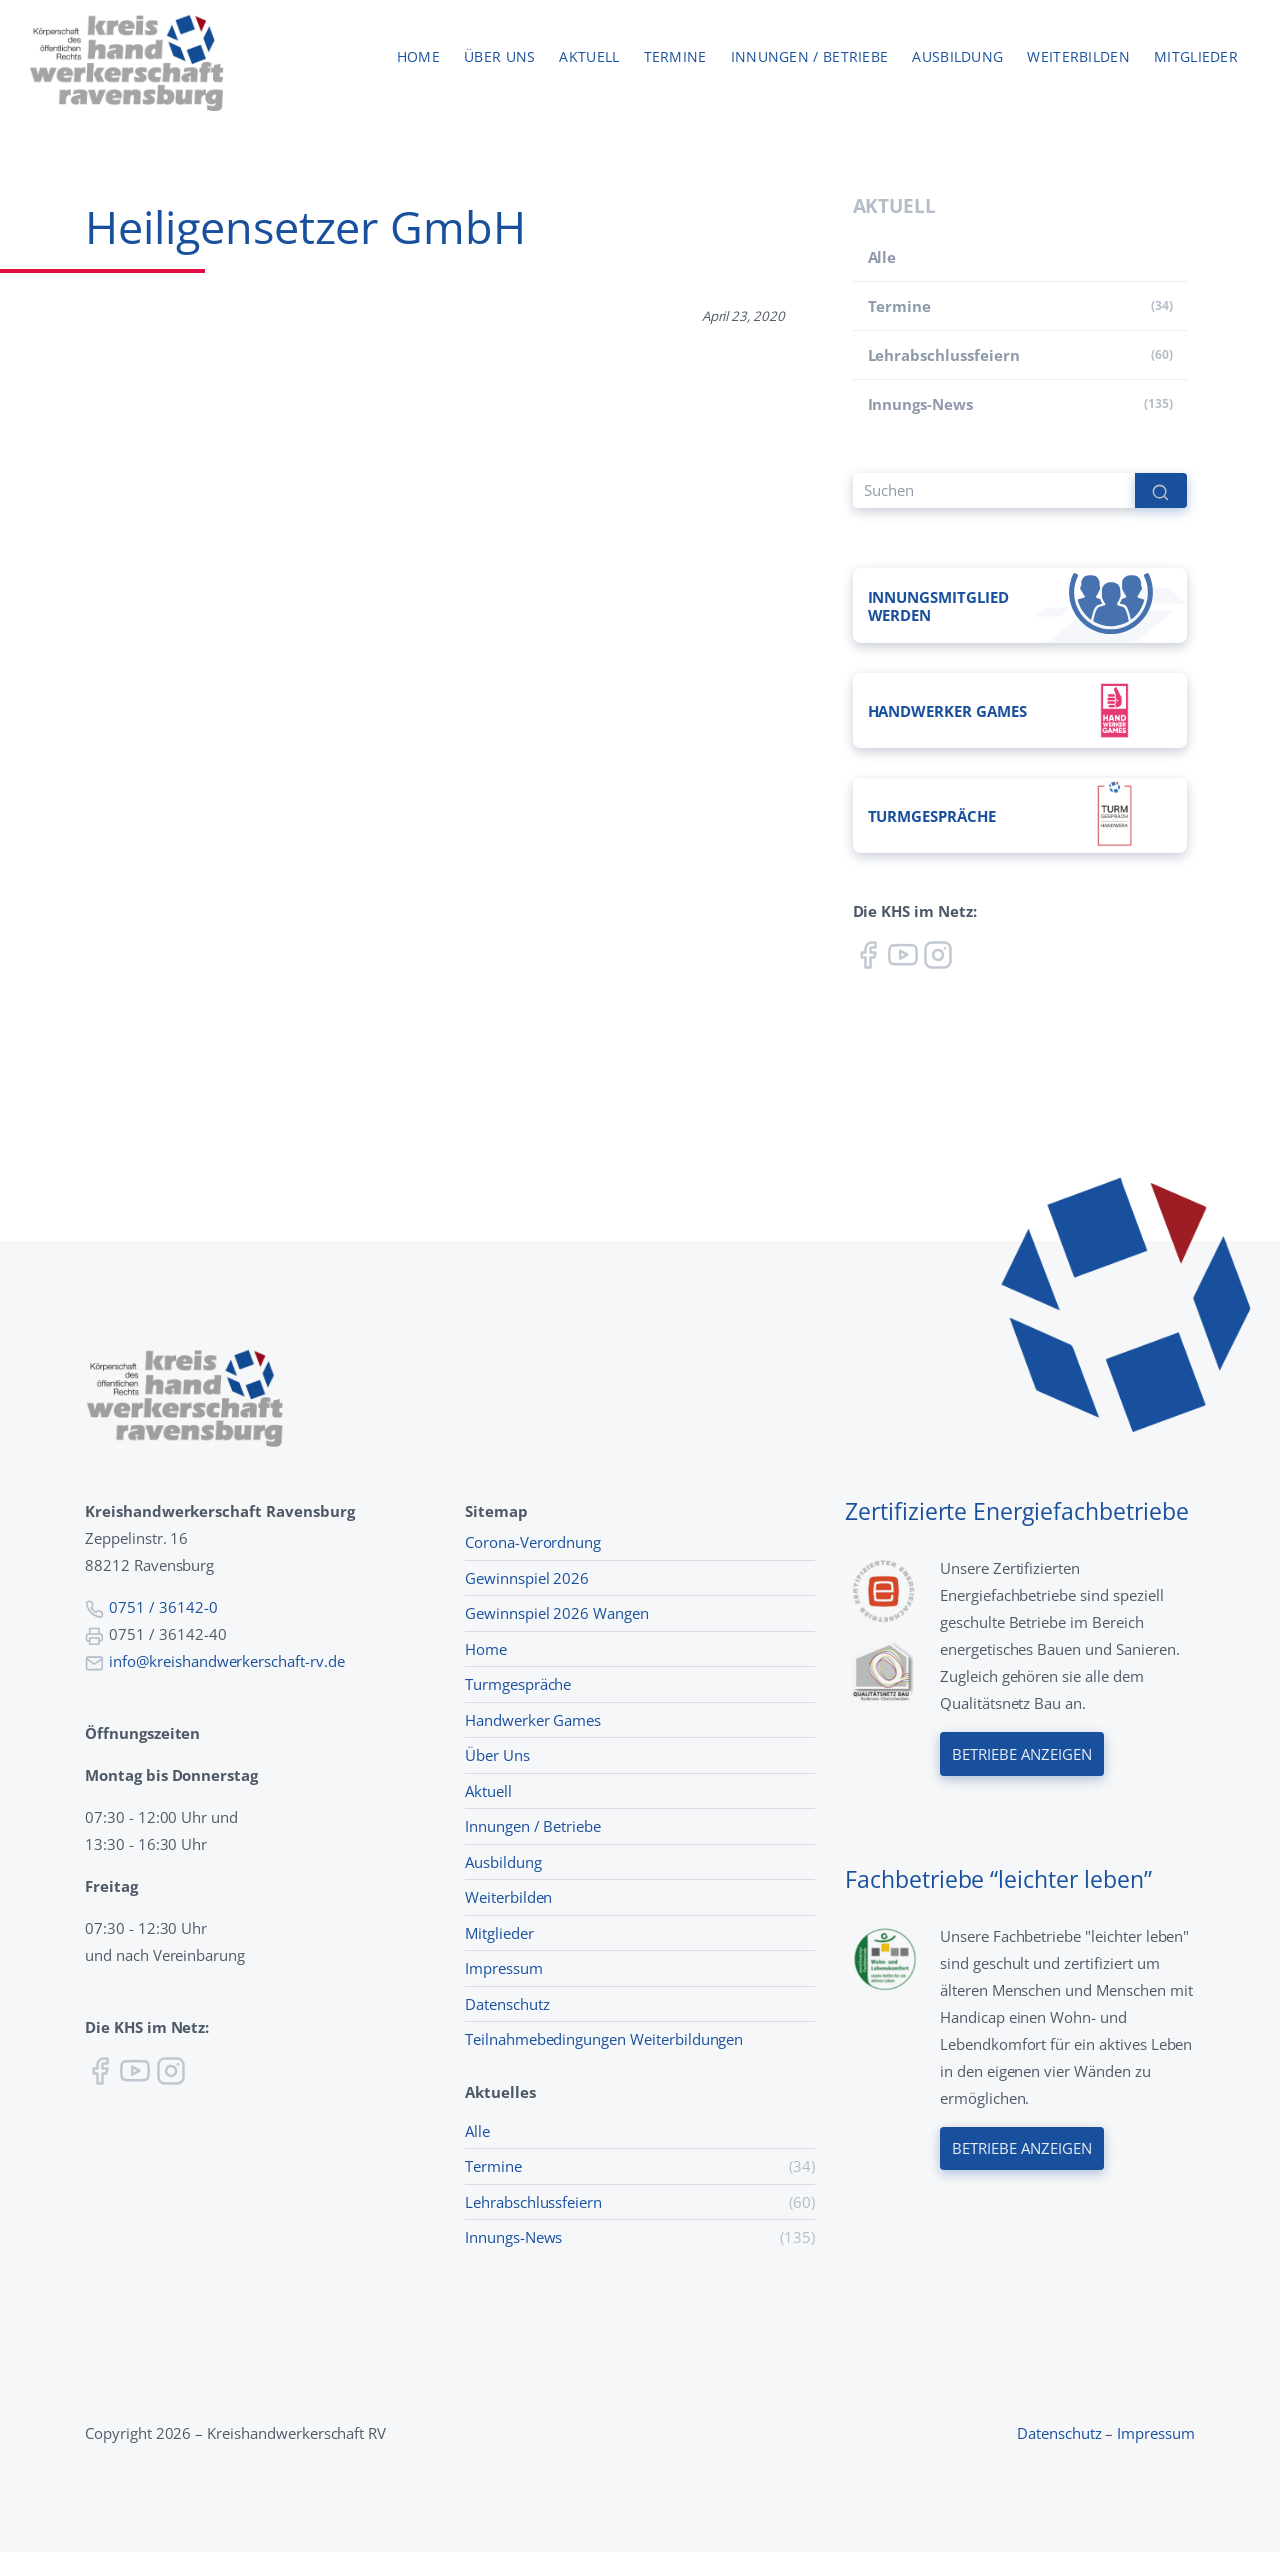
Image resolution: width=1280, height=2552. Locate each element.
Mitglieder (1196, 57)
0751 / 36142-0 (163, 1607)
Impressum (504, 1968)
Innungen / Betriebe (810, 57)
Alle (882, 257)
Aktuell (589, 57)
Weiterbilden (1078, 57)
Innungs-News (920, 404)
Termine (675, 57)
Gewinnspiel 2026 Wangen (557, 1613)
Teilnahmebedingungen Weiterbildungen (604, 2039)
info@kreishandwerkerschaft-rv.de (227, 1661)
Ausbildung (957, 57)
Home (418, 57)
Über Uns (497, 1755)
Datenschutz (507, 2004)
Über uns (499, 57)
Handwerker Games (533, 1720)
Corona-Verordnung (533, 1542)
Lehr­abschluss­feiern (944, 355)
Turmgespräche (518, 1684)
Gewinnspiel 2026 (527, 1578)
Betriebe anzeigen (1022, 1753)
